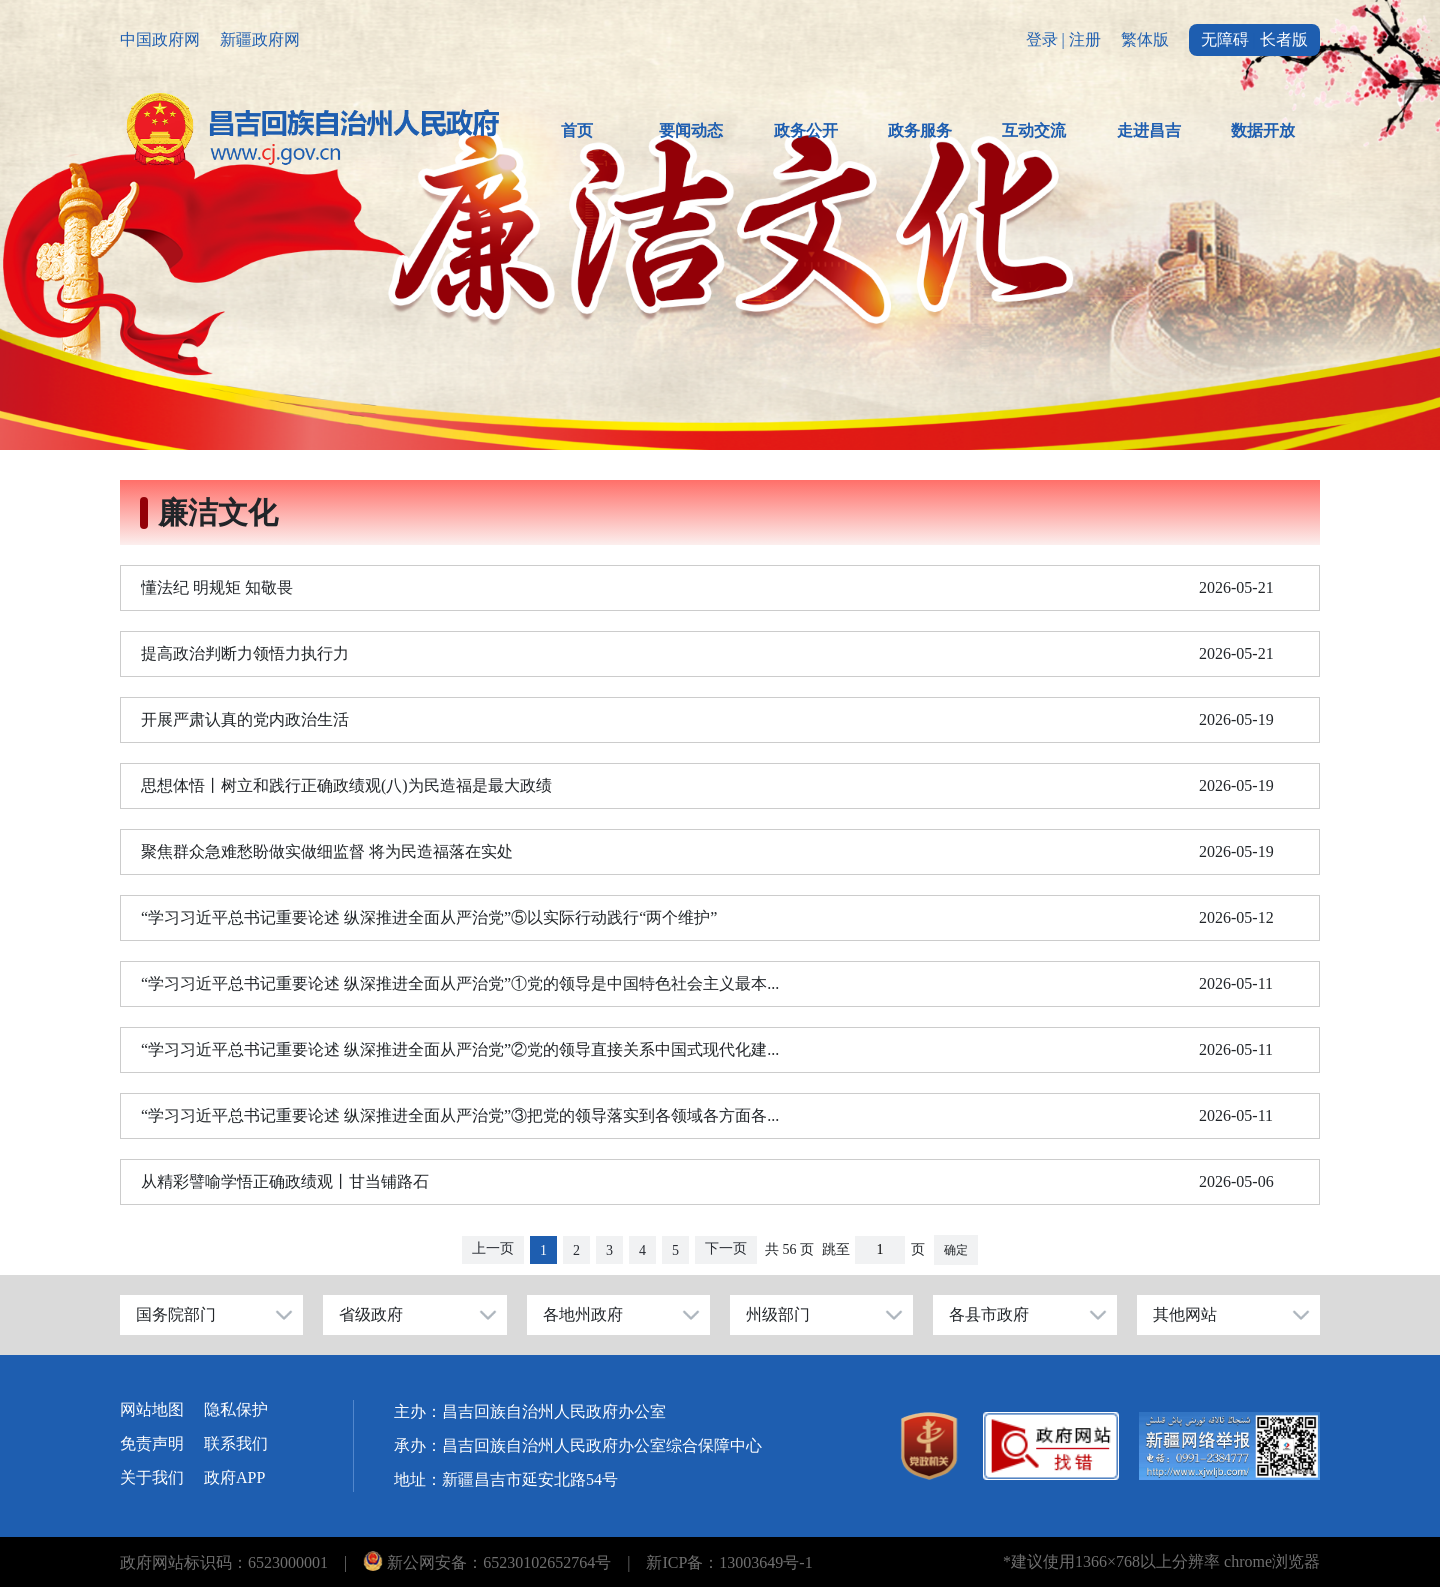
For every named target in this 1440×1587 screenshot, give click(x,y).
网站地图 (152, 1409)
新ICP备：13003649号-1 (729, 1562)
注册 (1085, 39)
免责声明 (152, 1443)
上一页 (493, 1248)
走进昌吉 (1149, 130)
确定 (956, 1250)
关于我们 (152, 1477)
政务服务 (920, 130)
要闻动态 (691, 130)
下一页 (726, 1248)
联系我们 (236, 1443)
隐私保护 (236, 1409)
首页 (577, 130)
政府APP (234, 1477)
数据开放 (1263, 130)
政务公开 (806, 130)
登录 (1042, 39)
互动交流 (1034, 130)
